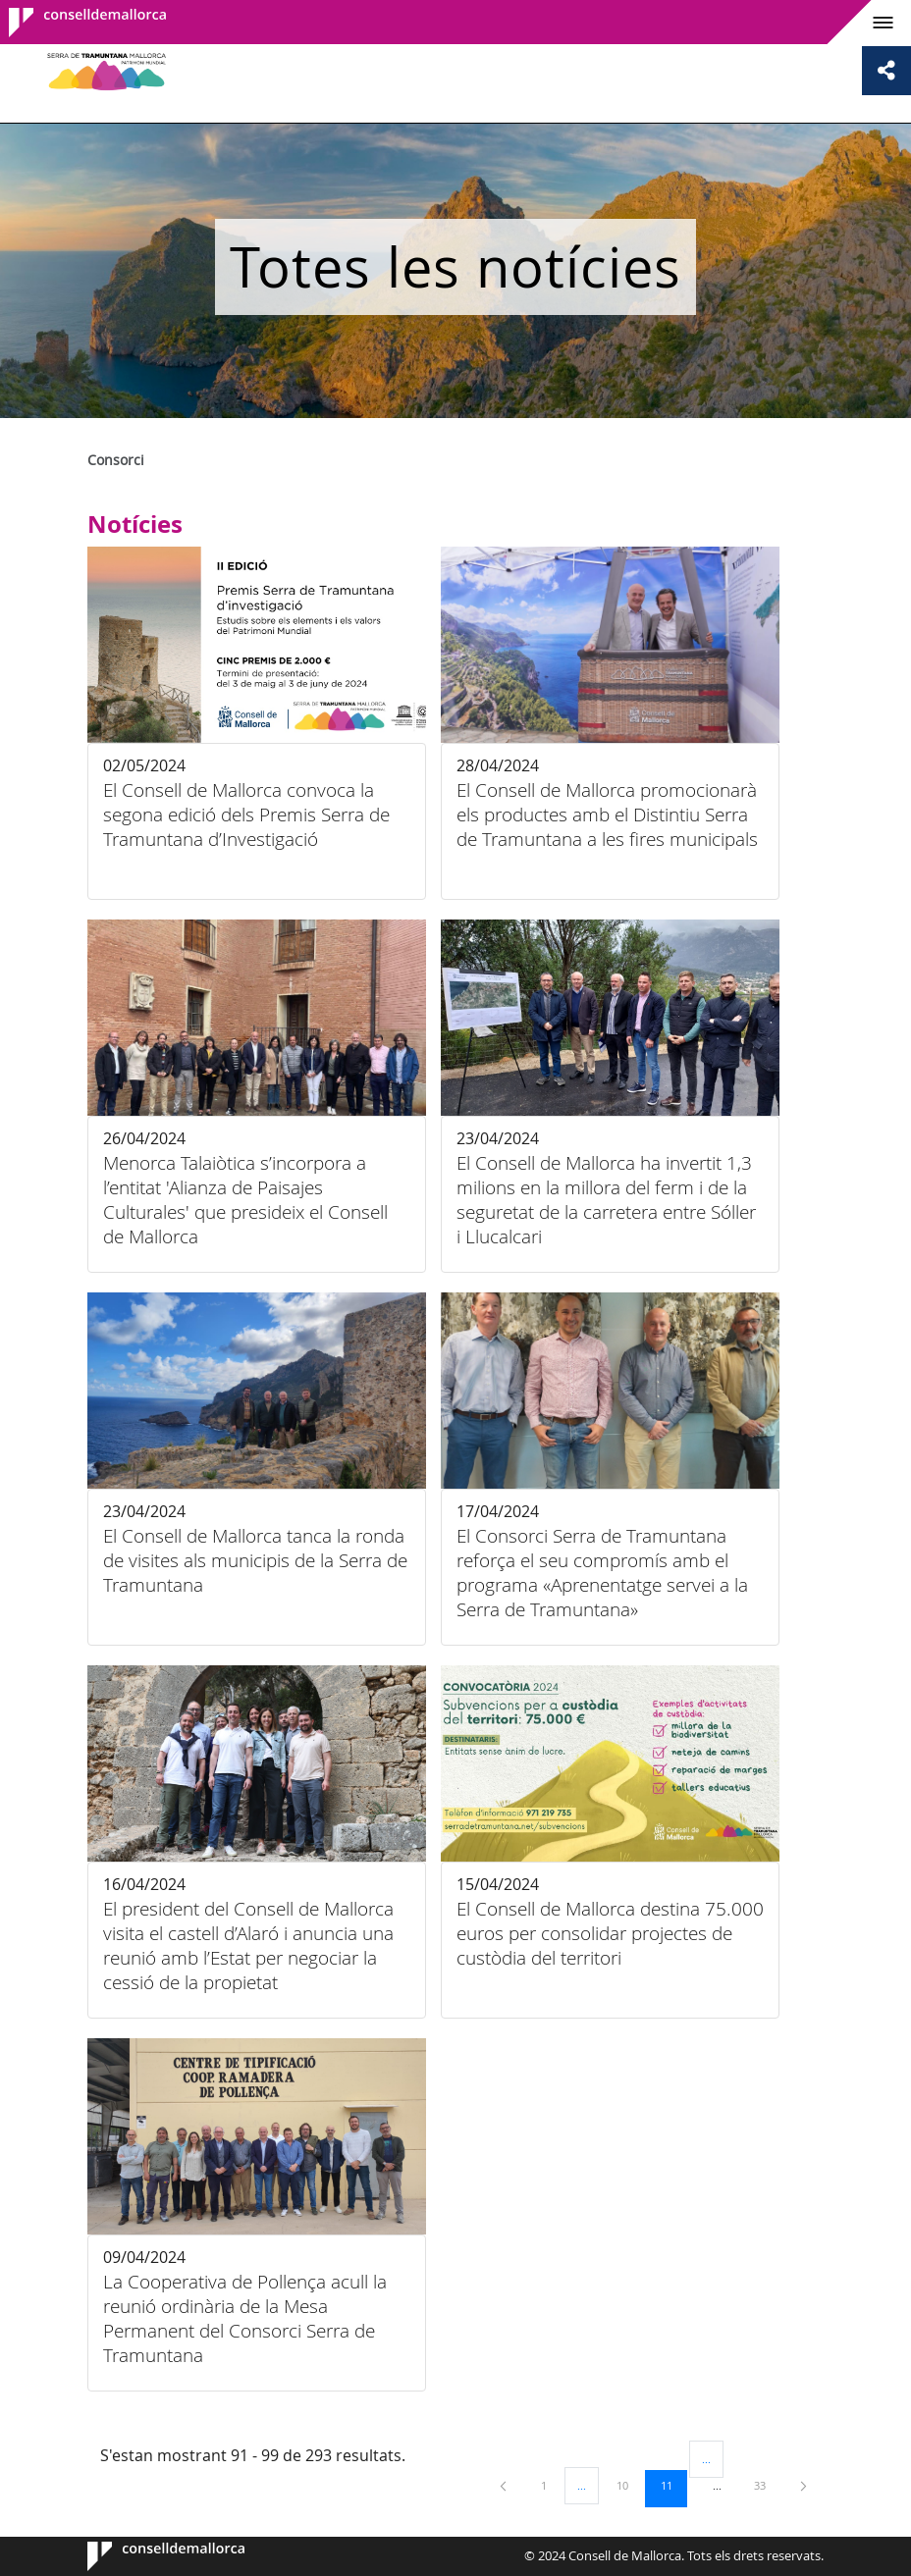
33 (766, 2485)
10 (629, 2485)
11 (673, 2485)
